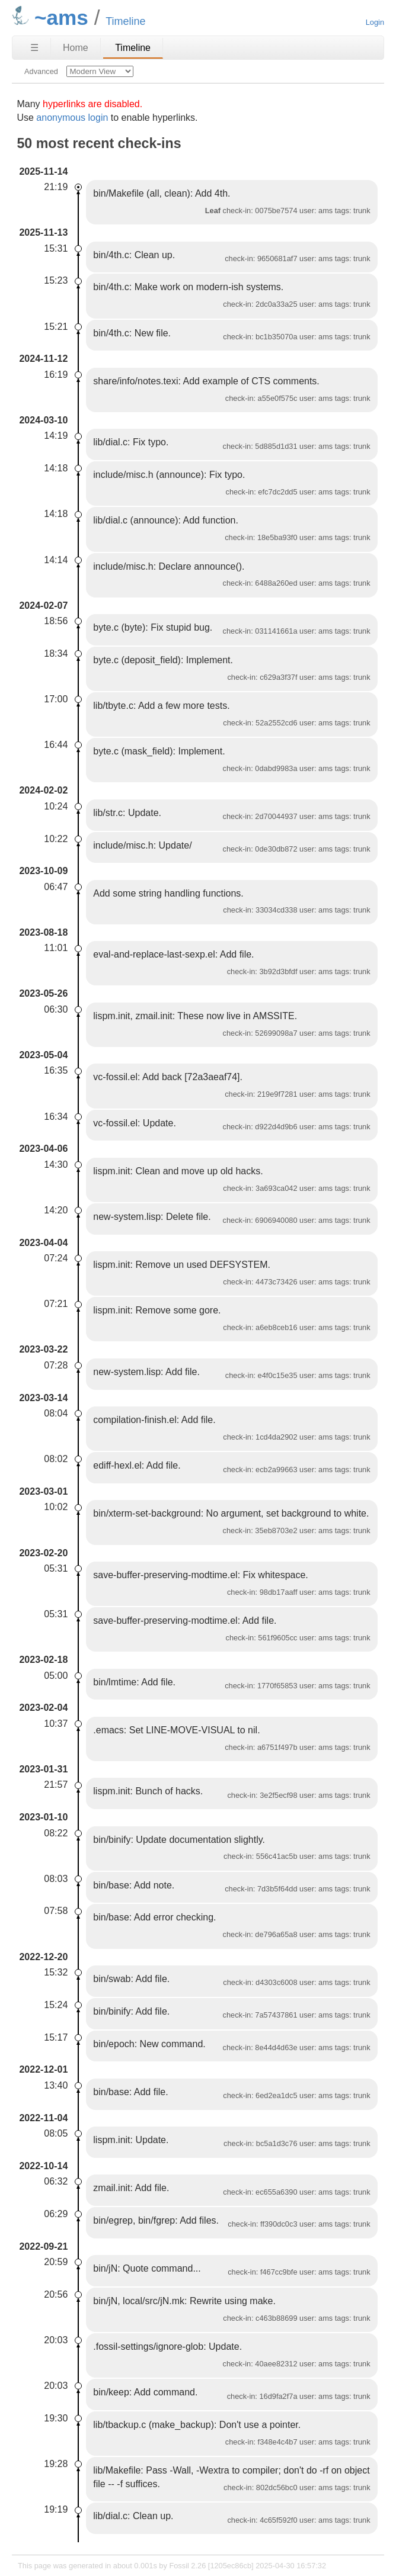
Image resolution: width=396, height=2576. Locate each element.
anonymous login (72, 118)
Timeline (133, 48)
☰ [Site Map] (34, 48)
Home (75, 48)
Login (375, 22)
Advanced (41, 71)
